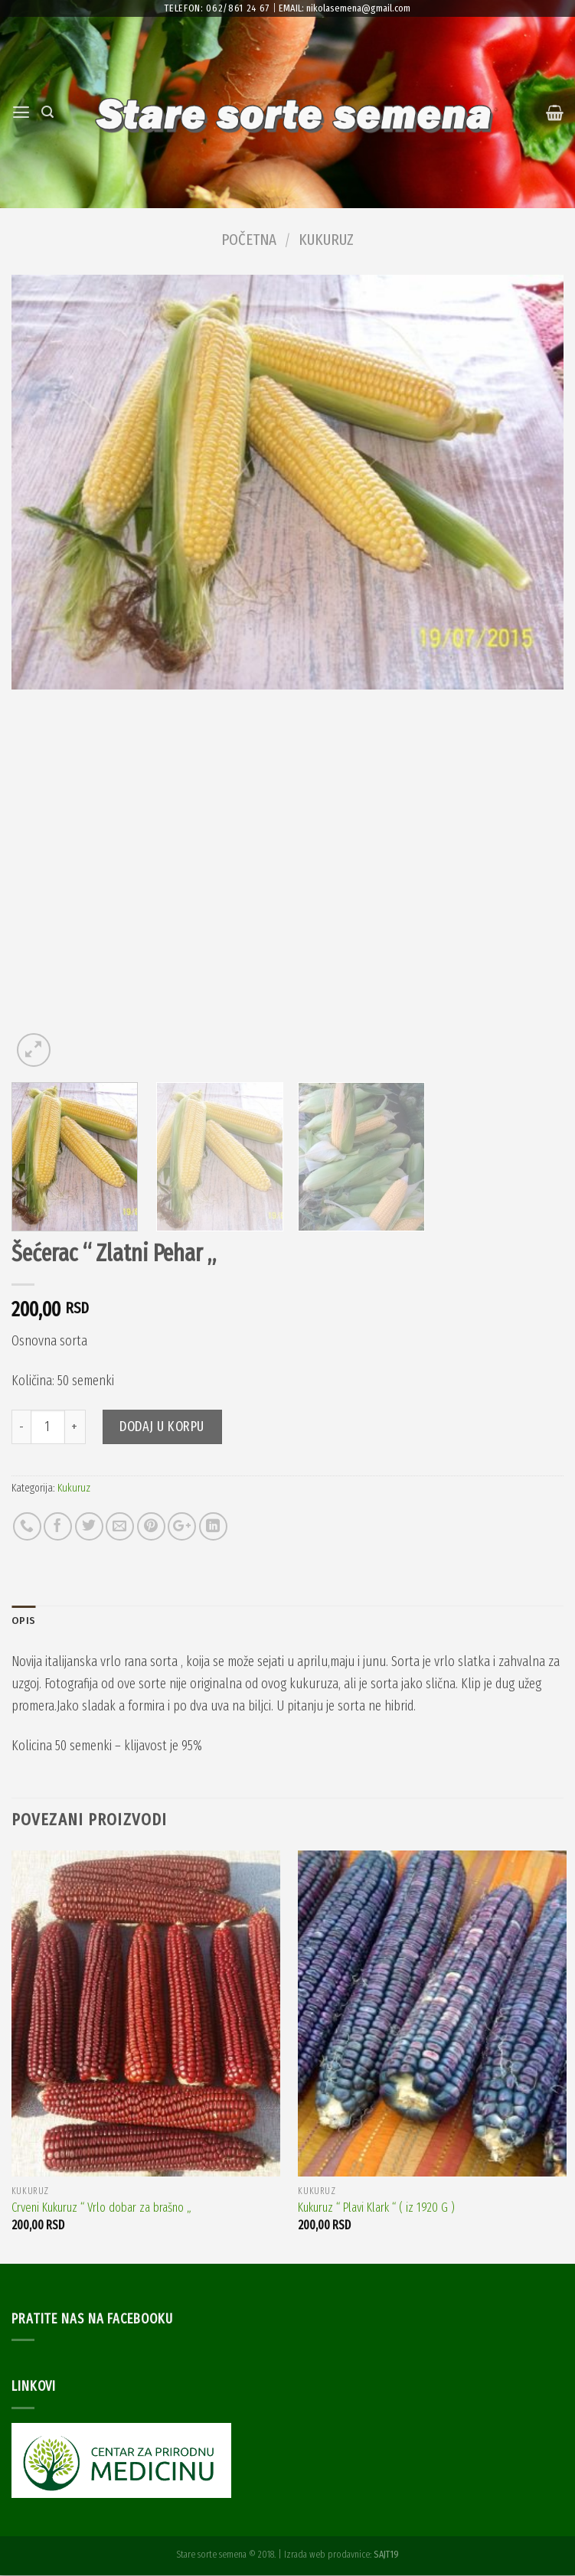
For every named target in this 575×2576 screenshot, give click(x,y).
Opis (23, 1621)
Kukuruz (326, 239)
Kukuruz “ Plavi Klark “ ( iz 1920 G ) (376, 2209)
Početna (248, 239)
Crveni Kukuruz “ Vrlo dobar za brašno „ (101, 2209)
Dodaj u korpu (161, 1426)
